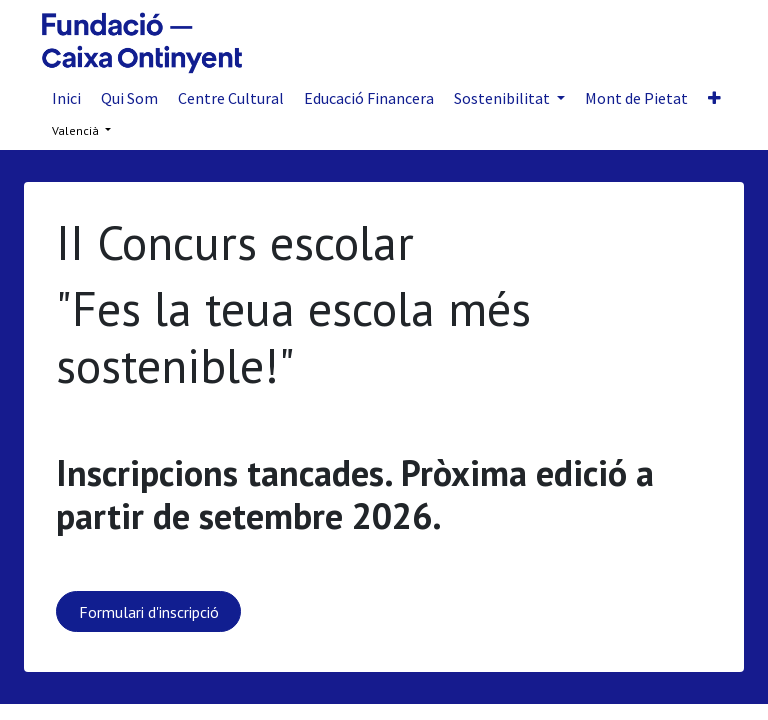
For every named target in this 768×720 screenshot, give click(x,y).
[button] (714, 98)
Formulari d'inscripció (149, 612)
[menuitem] (66, 98)
